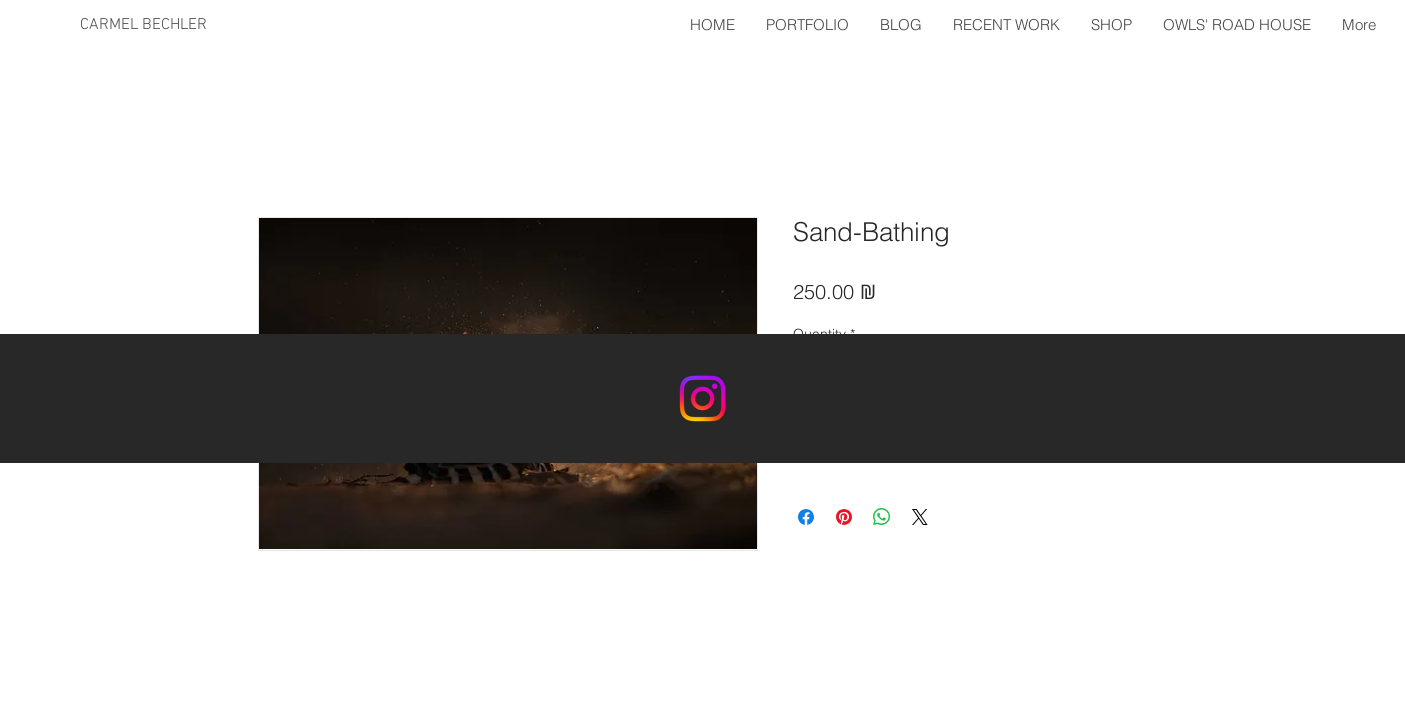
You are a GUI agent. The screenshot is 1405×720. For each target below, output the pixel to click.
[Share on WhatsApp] (882, 517)
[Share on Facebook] (806, 517)
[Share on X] (920, 517)
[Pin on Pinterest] (844, 517)
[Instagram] (702, 398)
